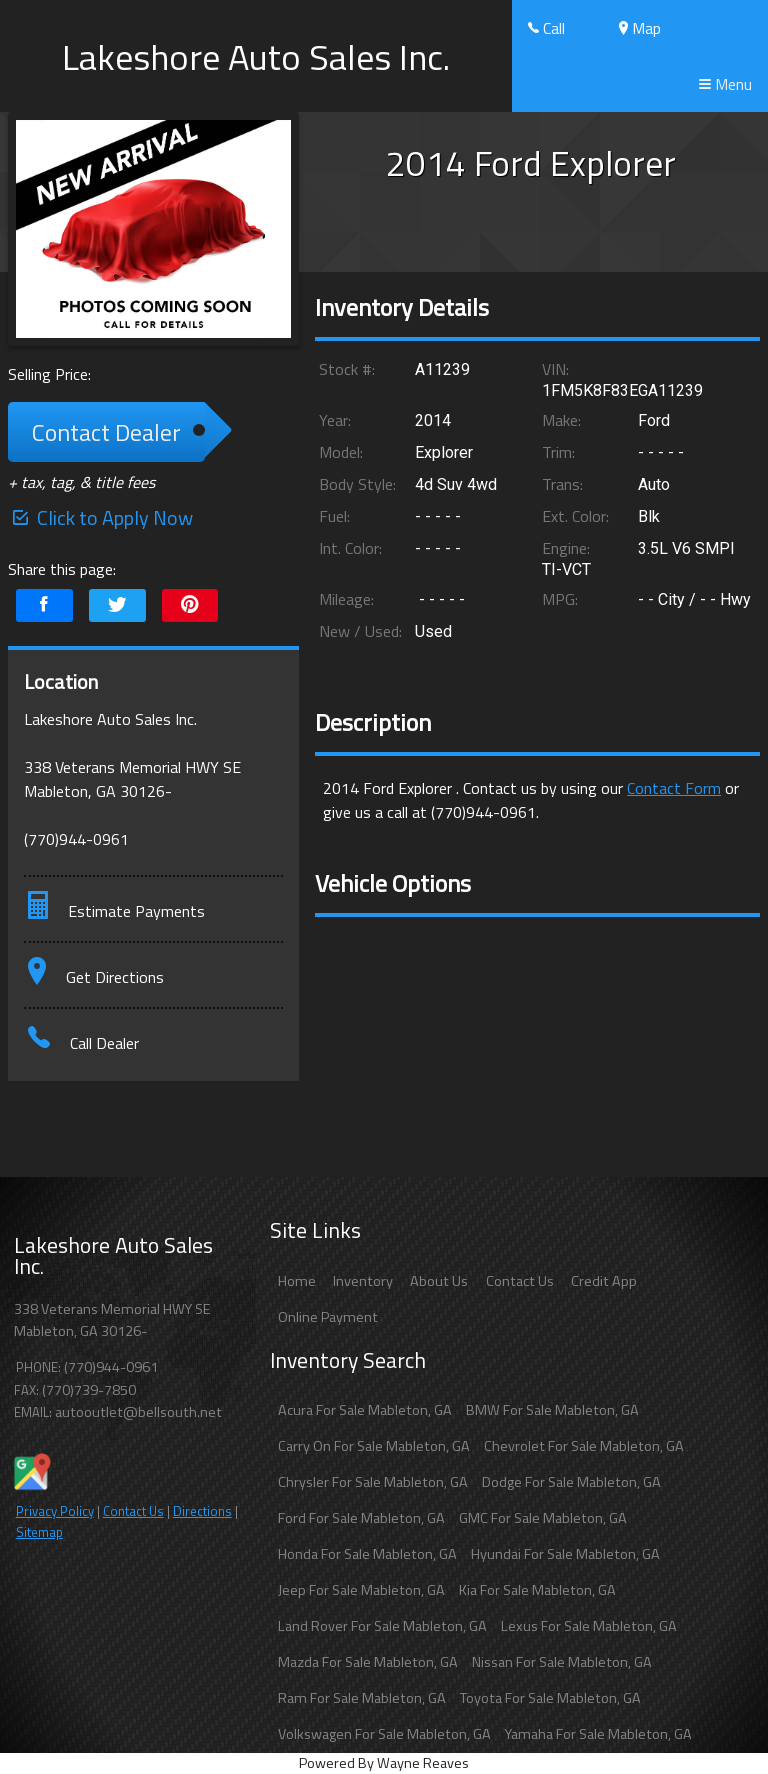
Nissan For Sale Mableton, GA (562, 1662)
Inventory (363, 1281)
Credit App (604, 1281)
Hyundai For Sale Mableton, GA (565, 1554)
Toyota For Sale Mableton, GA (550, 1698)
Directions (202, 1511)
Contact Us (133, 1511)
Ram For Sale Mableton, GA (362, 1698)
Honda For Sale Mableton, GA (367, 1554)
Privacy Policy (55, 1511)
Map (640, 28)
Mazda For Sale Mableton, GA (368, 1662)
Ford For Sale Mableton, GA (361, 1518)
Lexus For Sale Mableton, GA (589, 1626)
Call (546, 28)
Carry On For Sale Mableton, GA (374, 1446)
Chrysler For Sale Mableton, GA (373, 1482)
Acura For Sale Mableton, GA (365, 1410)
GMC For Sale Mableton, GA (543, 1518)
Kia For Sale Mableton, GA (537, 1590)
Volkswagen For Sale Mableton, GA (384, 1734)
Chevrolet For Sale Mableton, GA (584, 1446)
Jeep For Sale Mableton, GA (361, 1590)
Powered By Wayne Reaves (384, 1763)
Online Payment (328, 1317)
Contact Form (674, 788)
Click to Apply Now (100, 517)
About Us (439, 1281)
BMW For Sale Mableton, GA (552, 1410)
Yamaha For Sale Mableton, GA (598, 1734)
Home (297, 1281)
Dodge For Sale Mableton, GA (571, 1482)
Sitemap (39, 1532)
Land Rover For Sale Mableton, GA (382, 1626)
